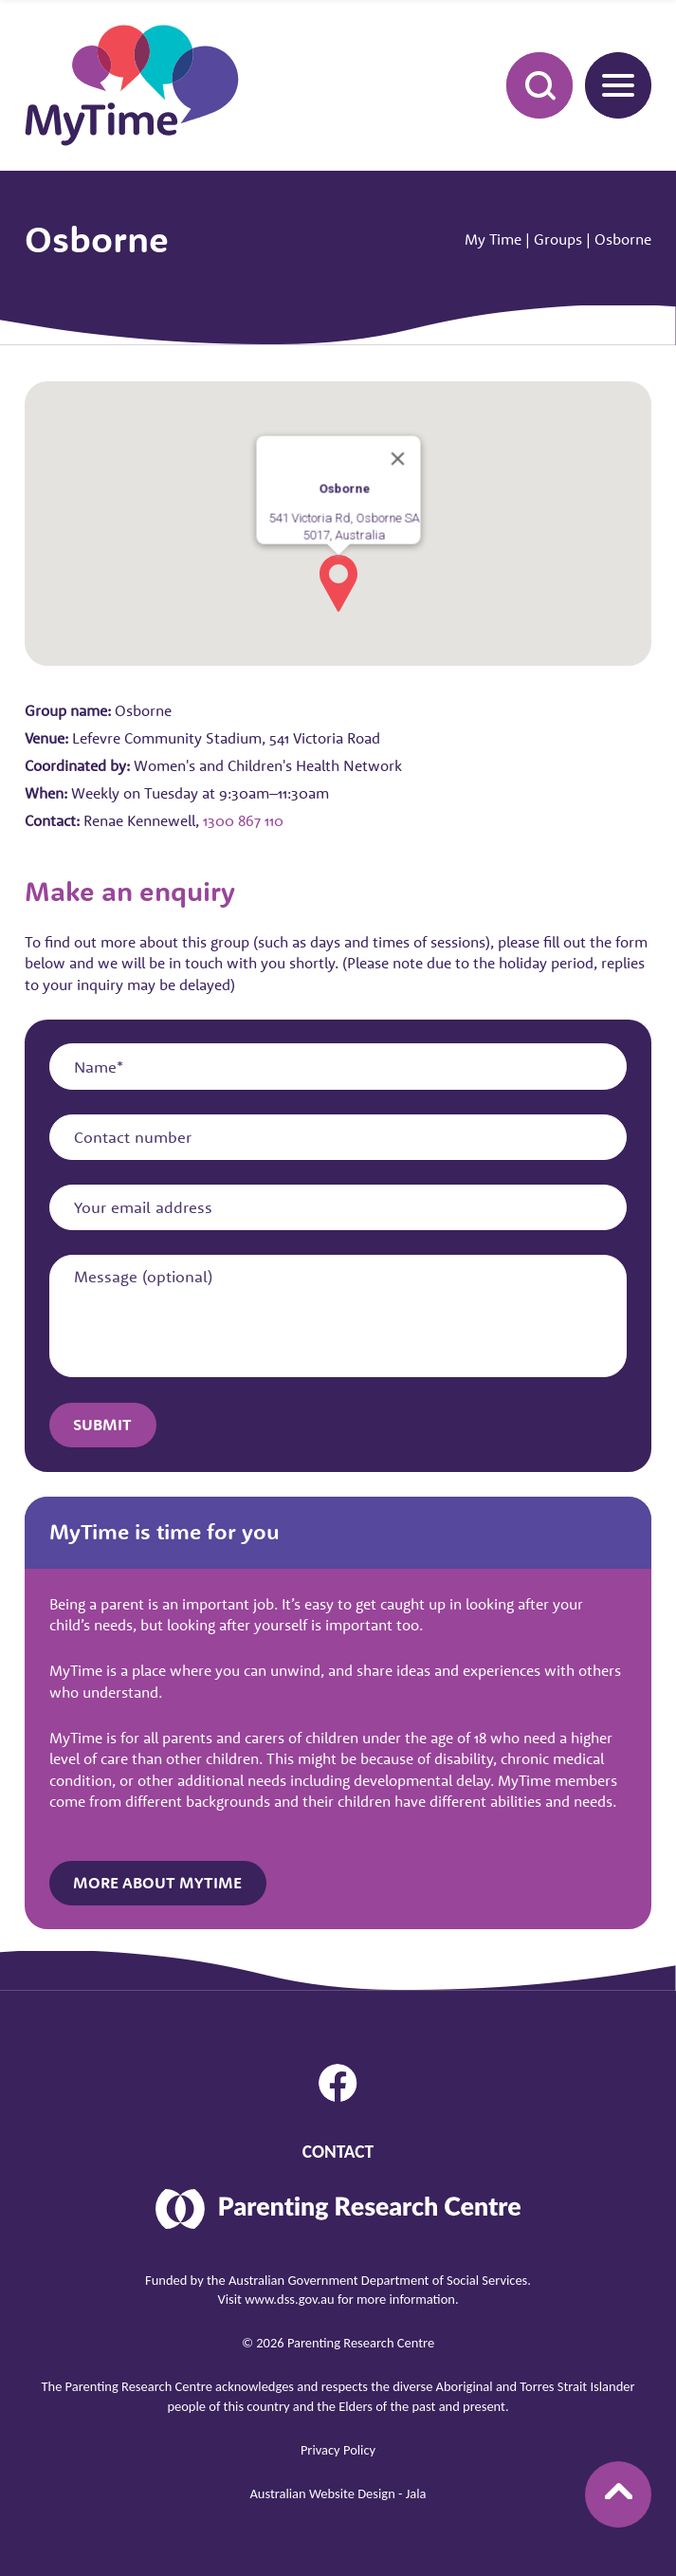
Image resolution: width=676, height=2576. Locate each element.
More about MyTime (157, 1882)
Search (529, 84)
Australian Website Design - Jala (337, 2493)
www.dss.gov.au (290, 2299)
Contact (338, 2151)
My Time (493, 239)
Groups (558, 239)
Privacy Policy (338, 2449)
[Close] (397, 456)
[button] (338, 580)
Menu (609, 84)
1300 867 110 (243, 820)
